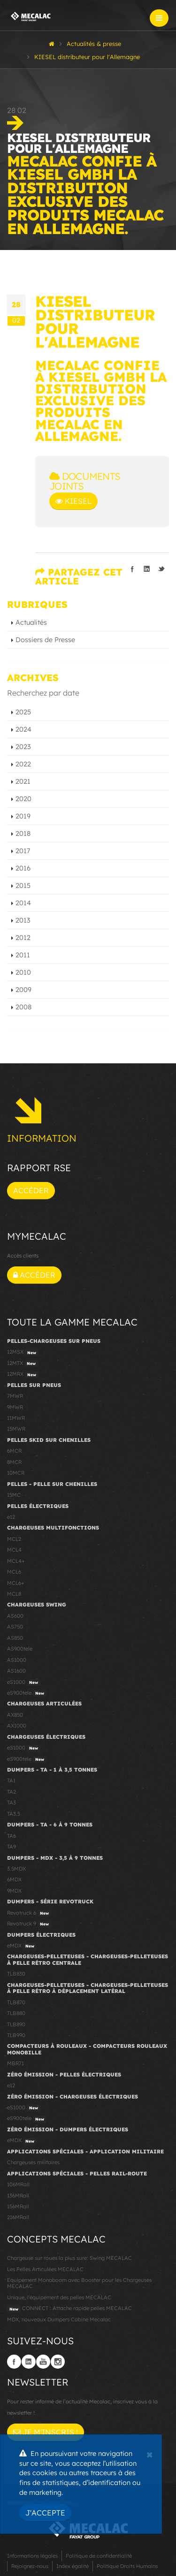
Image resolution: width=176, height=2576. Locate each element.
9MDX (14, 1890)
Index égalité (72, 2566)
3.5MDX (16, 1868)
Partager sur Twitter (161, 569)
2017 (22, 851)
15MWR (16, 1428)
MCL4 (14, 1549)
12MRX (22, 1374)
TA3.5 (13, 1814)
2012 (23, 937)
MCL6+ (15, 1583)
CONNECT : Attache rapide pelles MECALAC (69, 2308)
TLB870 (16, 2002)
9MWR (15, 1407)
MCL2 (14, 1539)
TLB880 (16, 2013)
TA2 (11, 1791)
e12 (11, 1517)
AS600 (15, 1616)
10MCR (15, 1473)
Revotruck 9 (29, 1924)
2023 (23, 746)
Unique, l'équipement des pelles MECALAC (59, 2297)
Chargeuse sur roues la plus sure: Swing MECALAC (69, 2258)
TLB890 (16, 2024)
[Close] (149, 2453)
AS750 (15, 1626)
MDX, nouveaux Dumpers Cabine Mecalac (59, 2319)
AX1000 (16, 1725)
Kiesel (73, 501)
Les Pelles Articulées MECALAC (45, 2269)
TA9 (11, 1846)
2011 (22, 955)
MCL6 (14, 1571)
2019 (23, 816)
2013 (23, 920)
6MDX (14, 1879)
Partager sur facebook (132, 569)
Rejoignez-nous (29, 2566)
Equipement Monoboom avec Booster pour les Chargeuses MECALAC (79, 2283)
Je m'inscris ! (45, 2432)
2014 (23, 903)
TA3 (11, 1802)
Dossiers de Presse (45, 640)
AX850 (15, 1715)
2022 (23, 764)
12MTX (22, 1363)
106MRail (18, 2184)
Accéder (31, 1190)
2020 (23, 799)
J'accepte (45, 2512)
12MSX (22, 1352)
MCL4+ (16, 1561)
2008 (23, 1007)
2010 (23, 972)
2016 (23, 868)
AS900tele (19, 1648)
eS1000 (23, 1682)
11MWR (16, 1418)
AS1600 (16, 1670)
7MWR (15, 1396)
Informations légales (32, 2556)
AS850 (15, 1638)
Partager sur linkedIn (147, 569)
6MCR (14, 1450)
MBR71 (15, 2063)
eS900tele (26, 1693)
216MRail (18, 2217)
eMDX (22, 1946)
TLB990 (16, 2035)
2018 (23, 833)
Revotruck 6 (29, 1913)
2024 (23, 729)
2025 (23, 712)
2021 (23, 781)
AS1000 (16, 1660)
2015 (23, 885)
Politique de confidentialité (99, 2556)
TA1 (11, 1780)
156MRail (18, 2206)
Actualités (31, 622)
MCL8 (14, 1594)
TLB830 (16, 1973)
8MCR (14, 1462)
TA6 (11, 1836)
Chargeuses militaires (33, 2162)
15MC (14, 1495)
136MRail (18, 2195)
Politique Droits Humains (127, 2566)
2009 (23, 989)
